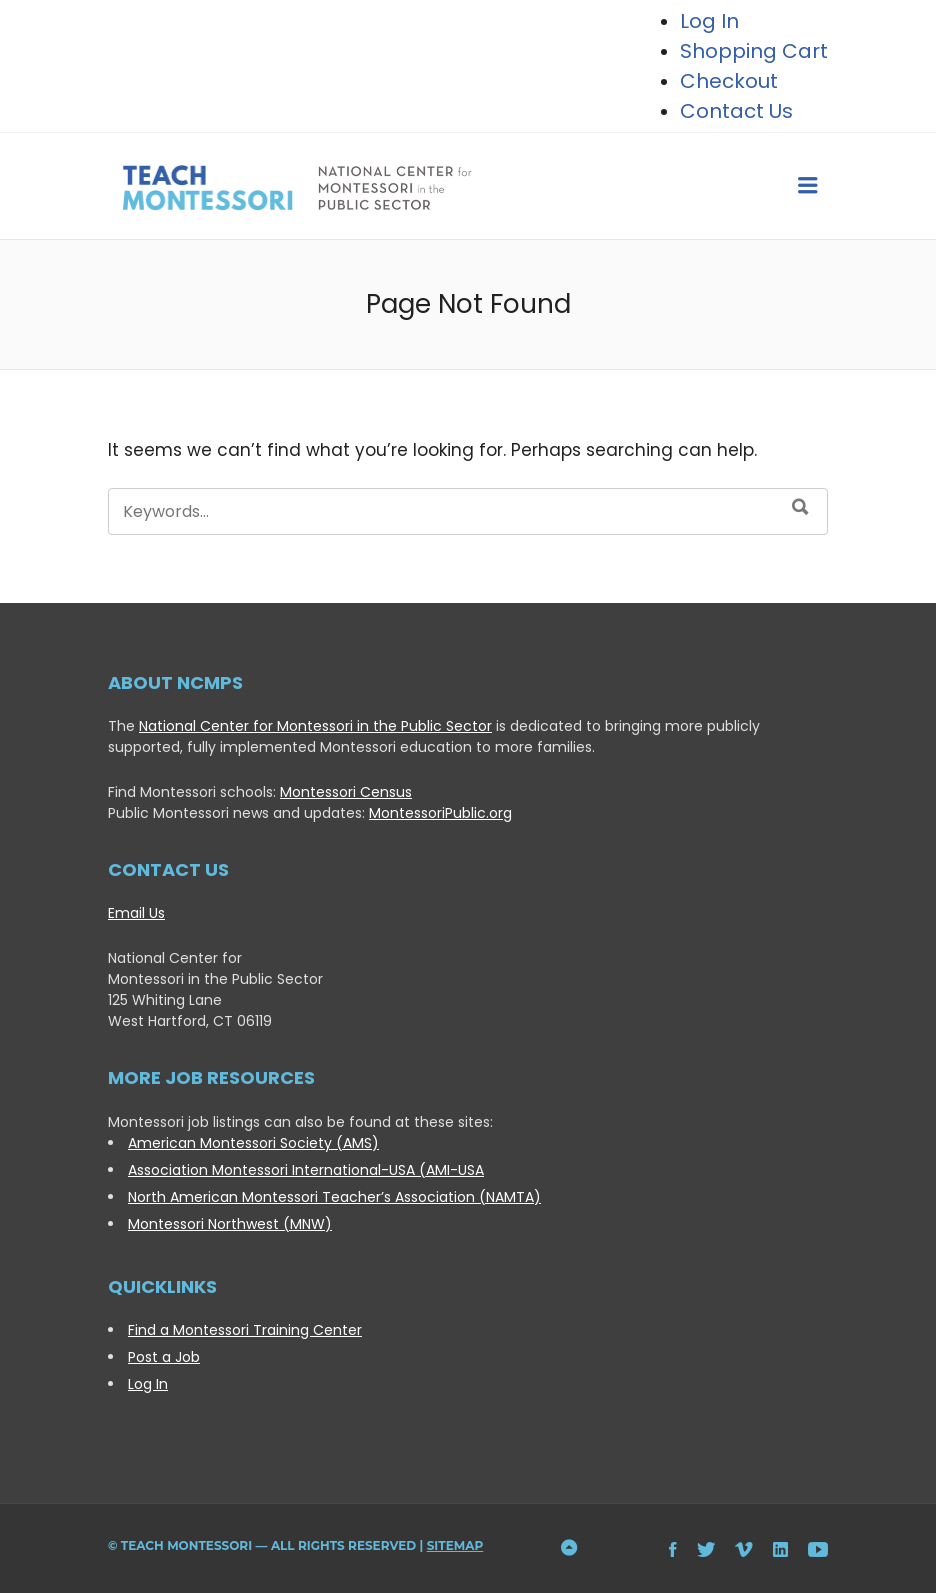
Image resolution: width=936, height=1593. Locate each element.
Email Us (136, 913)
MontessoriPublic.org (440, 813)
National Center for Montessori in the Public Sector (315, 726)
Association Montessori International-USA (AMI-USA (306, 1170)
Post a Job (164, 1357)
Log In (148, 1384)
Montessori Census (346, 792)
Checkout (729, 81)
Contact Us (736, 111)
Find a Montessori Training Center (245, 1330)
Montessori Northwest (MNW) (230, 1224)
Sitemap (455, 1545)
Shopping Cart (754, 51)
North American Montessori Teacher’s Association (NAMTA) (334, 1197)
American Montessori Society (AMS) (253, 1143)
